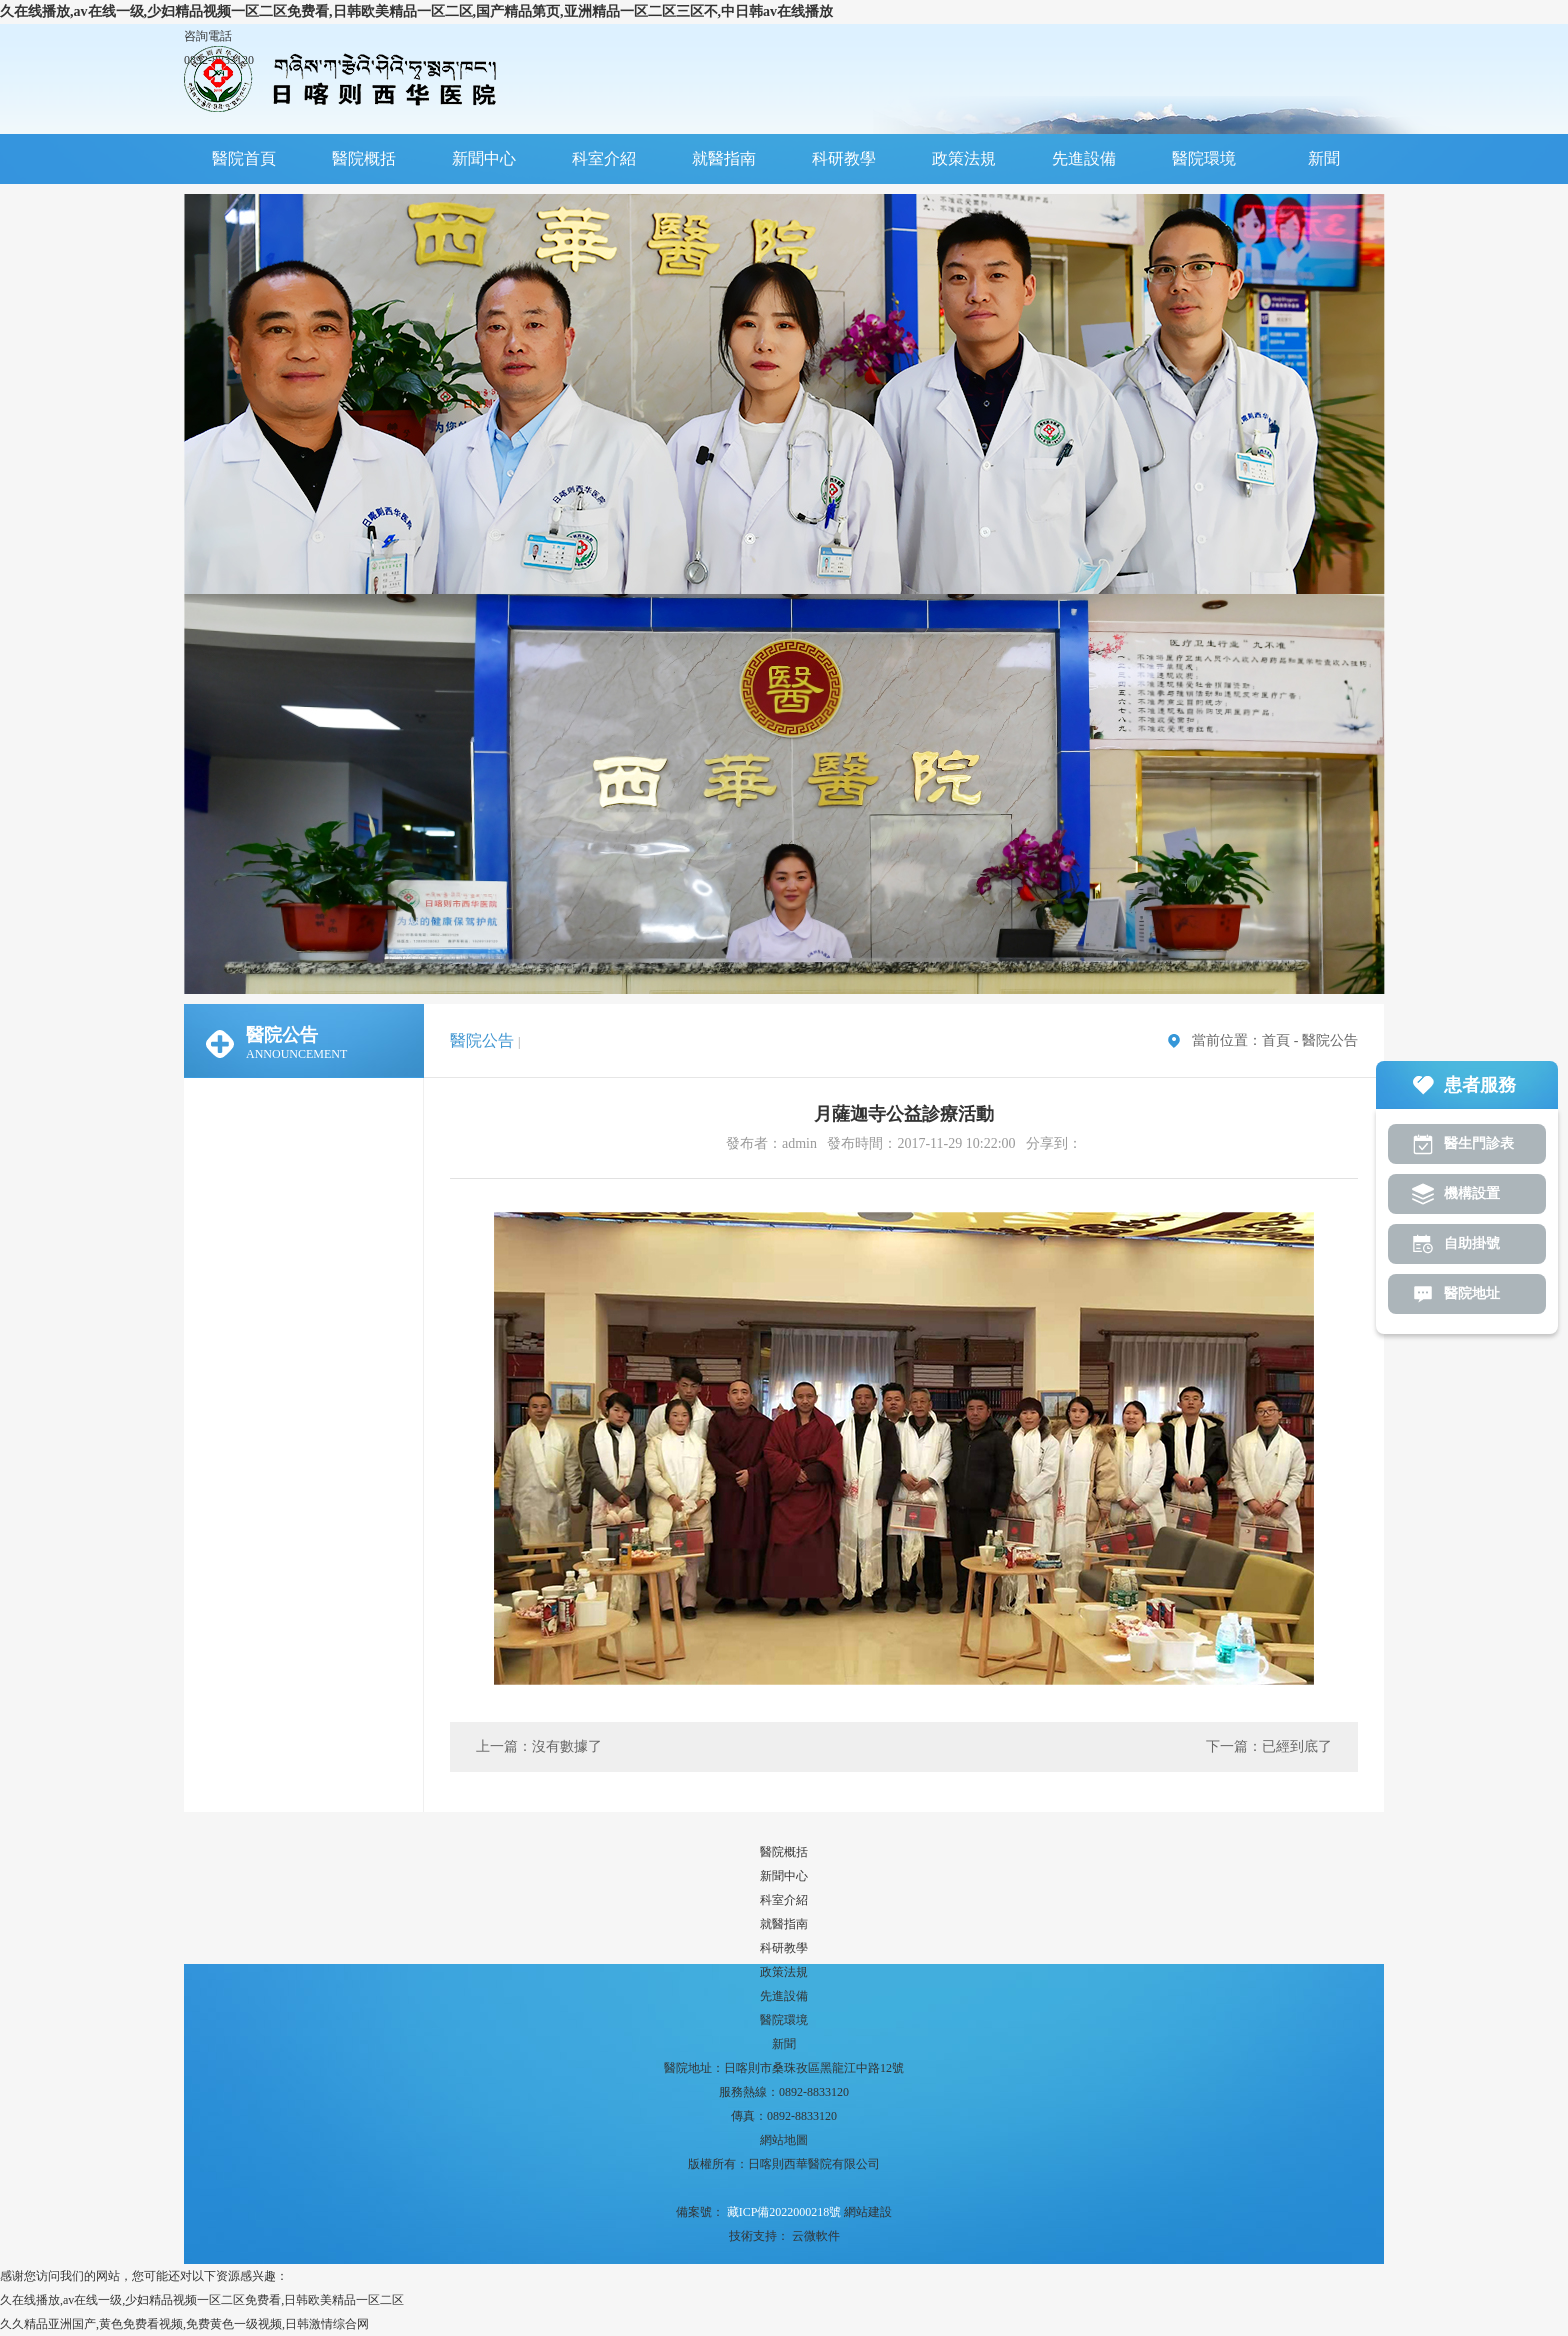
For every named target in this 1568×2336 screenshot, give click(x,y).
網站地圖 (784, 2140)
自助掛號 (1472, 1243)
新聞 (1324, 158)
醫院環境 (1204, 158)
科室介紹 (604, 158)
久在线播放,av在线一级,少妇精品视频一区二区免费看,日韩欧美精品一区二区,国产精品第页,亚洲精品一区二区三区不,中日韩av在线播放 (416, 11)
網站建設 (868, 2212)
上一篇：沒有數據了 (539, 1746)
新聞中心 (484, 158)
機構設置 (1472, 1193)
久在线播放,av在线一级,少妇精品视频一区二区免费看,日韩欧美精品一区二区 (202, 2300)
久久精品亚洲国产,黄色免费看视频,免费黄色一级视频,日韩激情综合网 (184, 2324)
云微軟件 (816, 2236)
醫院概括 (364, 158)
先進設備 (1084, 158)
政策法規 (964, 158)
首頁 (1276, 1040)
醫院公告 (1330, 1040)
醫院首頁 (244, 158)
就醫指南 (724, 158)
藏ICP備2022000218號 (783, 2212)
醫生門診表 (1479, 1143)
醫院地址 (1472, 1293)
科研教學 (844, 158)
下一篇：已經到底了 (1269, 1746)
